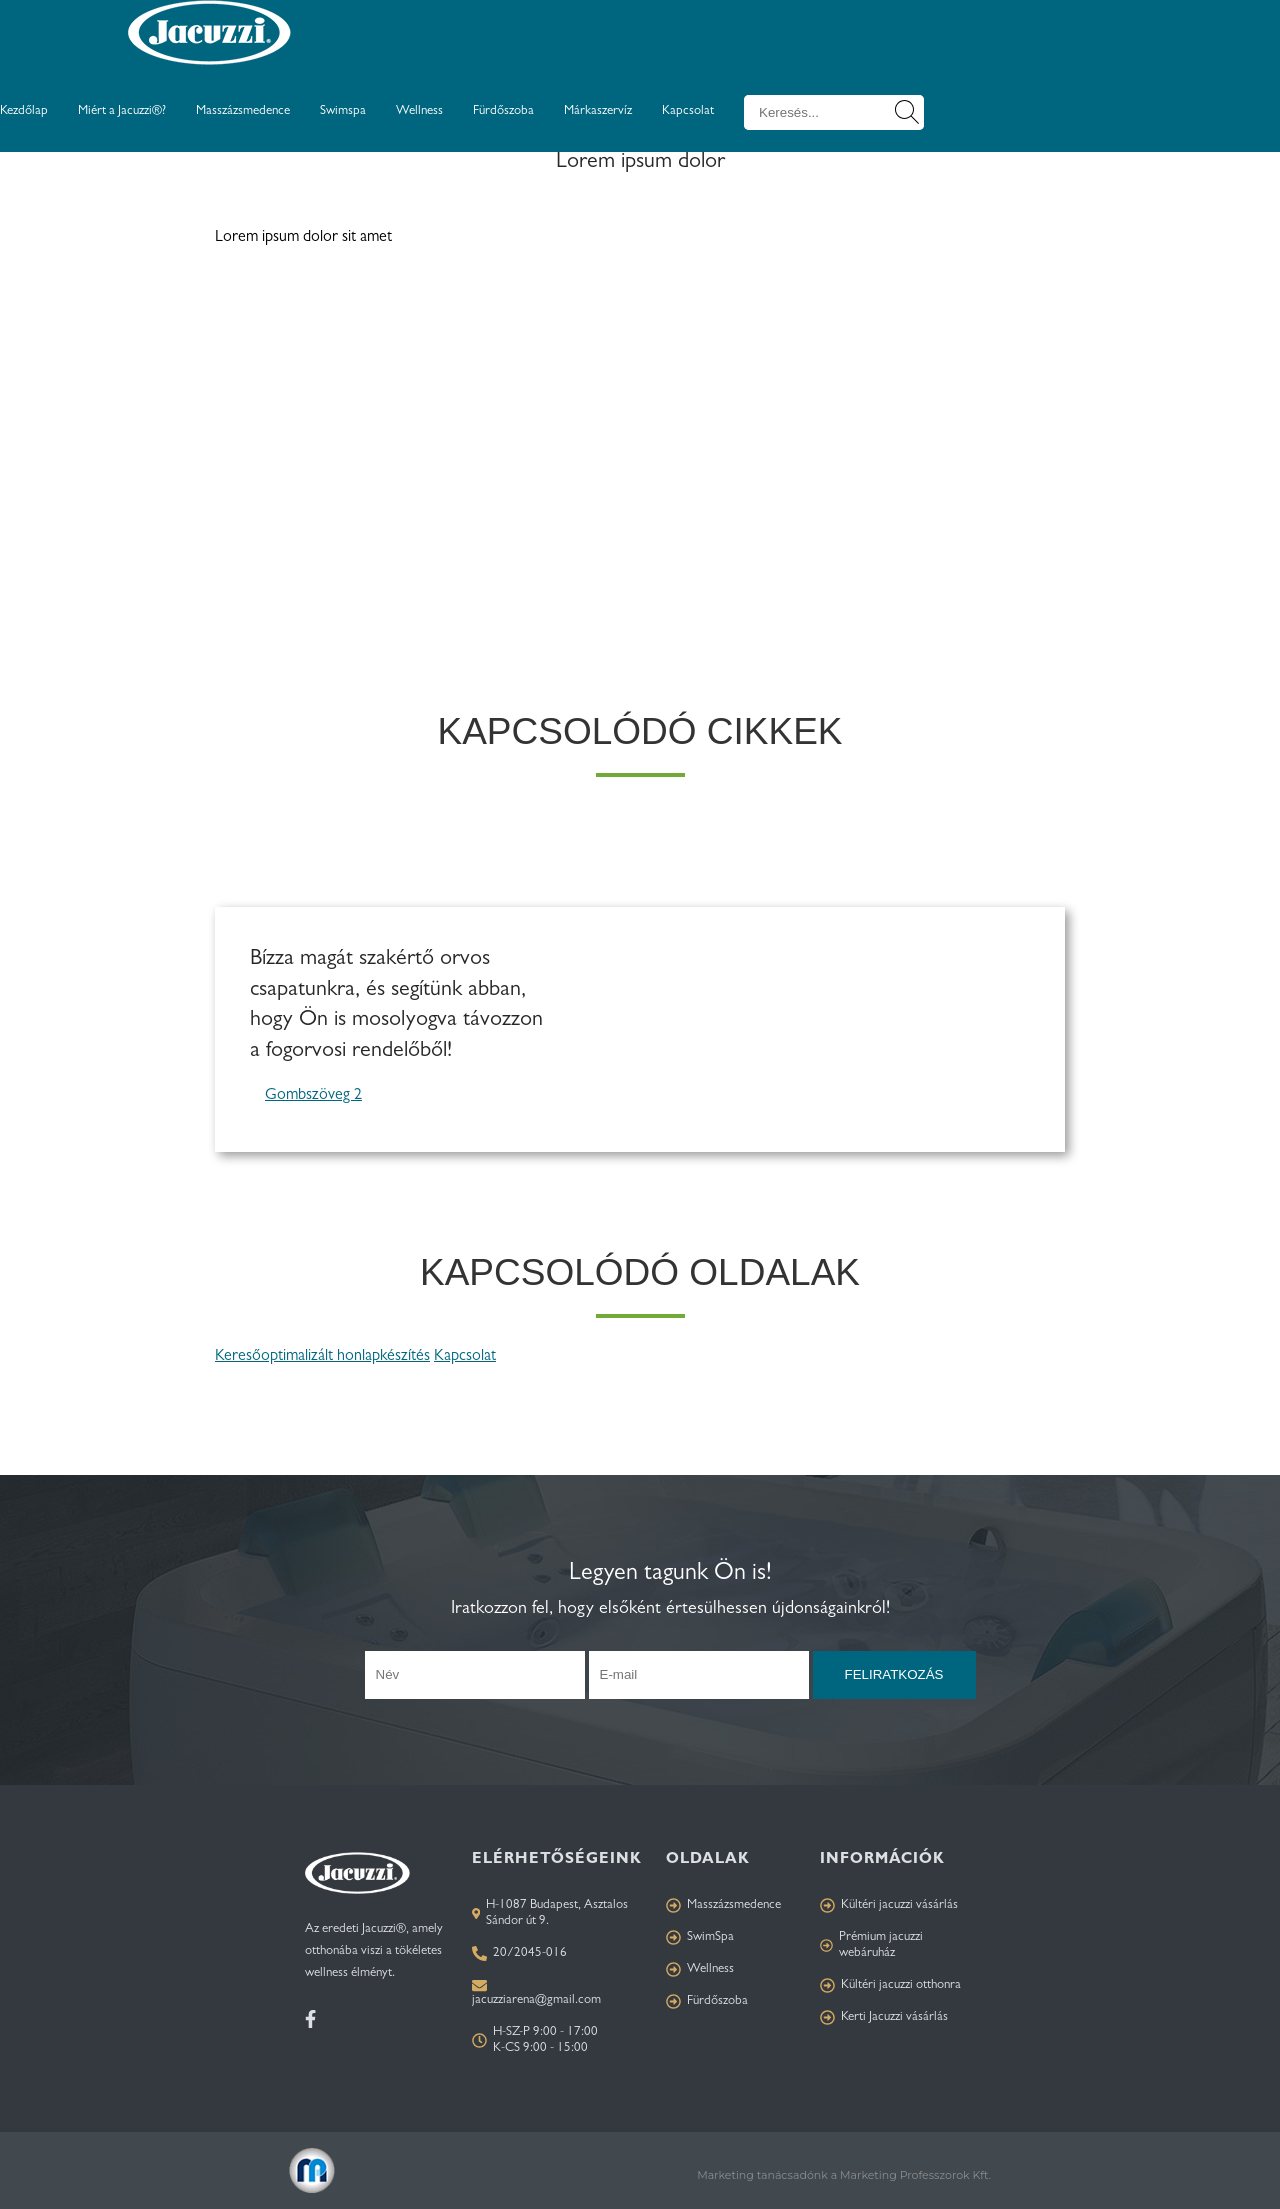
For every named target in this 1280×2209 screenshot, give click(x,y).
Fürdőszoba (503, 111)
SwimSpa (700, 1937)
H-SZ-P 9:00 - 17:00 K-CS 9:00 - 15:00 (535, 2040)
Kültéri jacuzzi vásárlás (889, 1905)
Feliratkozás (894, 1674)
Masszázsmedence (243, 111)
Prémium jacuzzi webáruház (871, 1945)
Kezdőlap (24, 111)
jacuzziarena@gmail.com (536, 2000)
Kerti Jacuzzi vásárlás (884, 2017)
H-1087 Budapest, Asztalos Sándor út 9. (550, 1913)
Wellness (419, 111)
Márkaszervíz (598, 111)
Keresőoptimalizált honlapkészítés (322, 1357)
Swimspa (343, 111)
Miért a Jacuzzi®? (122, 111)
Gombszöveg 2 (313, 1096)
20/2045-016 (519, 1953)
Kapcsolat (688, 111)
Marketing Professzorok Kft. (915, 2175)
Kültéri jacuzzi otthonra (890, 1985)
